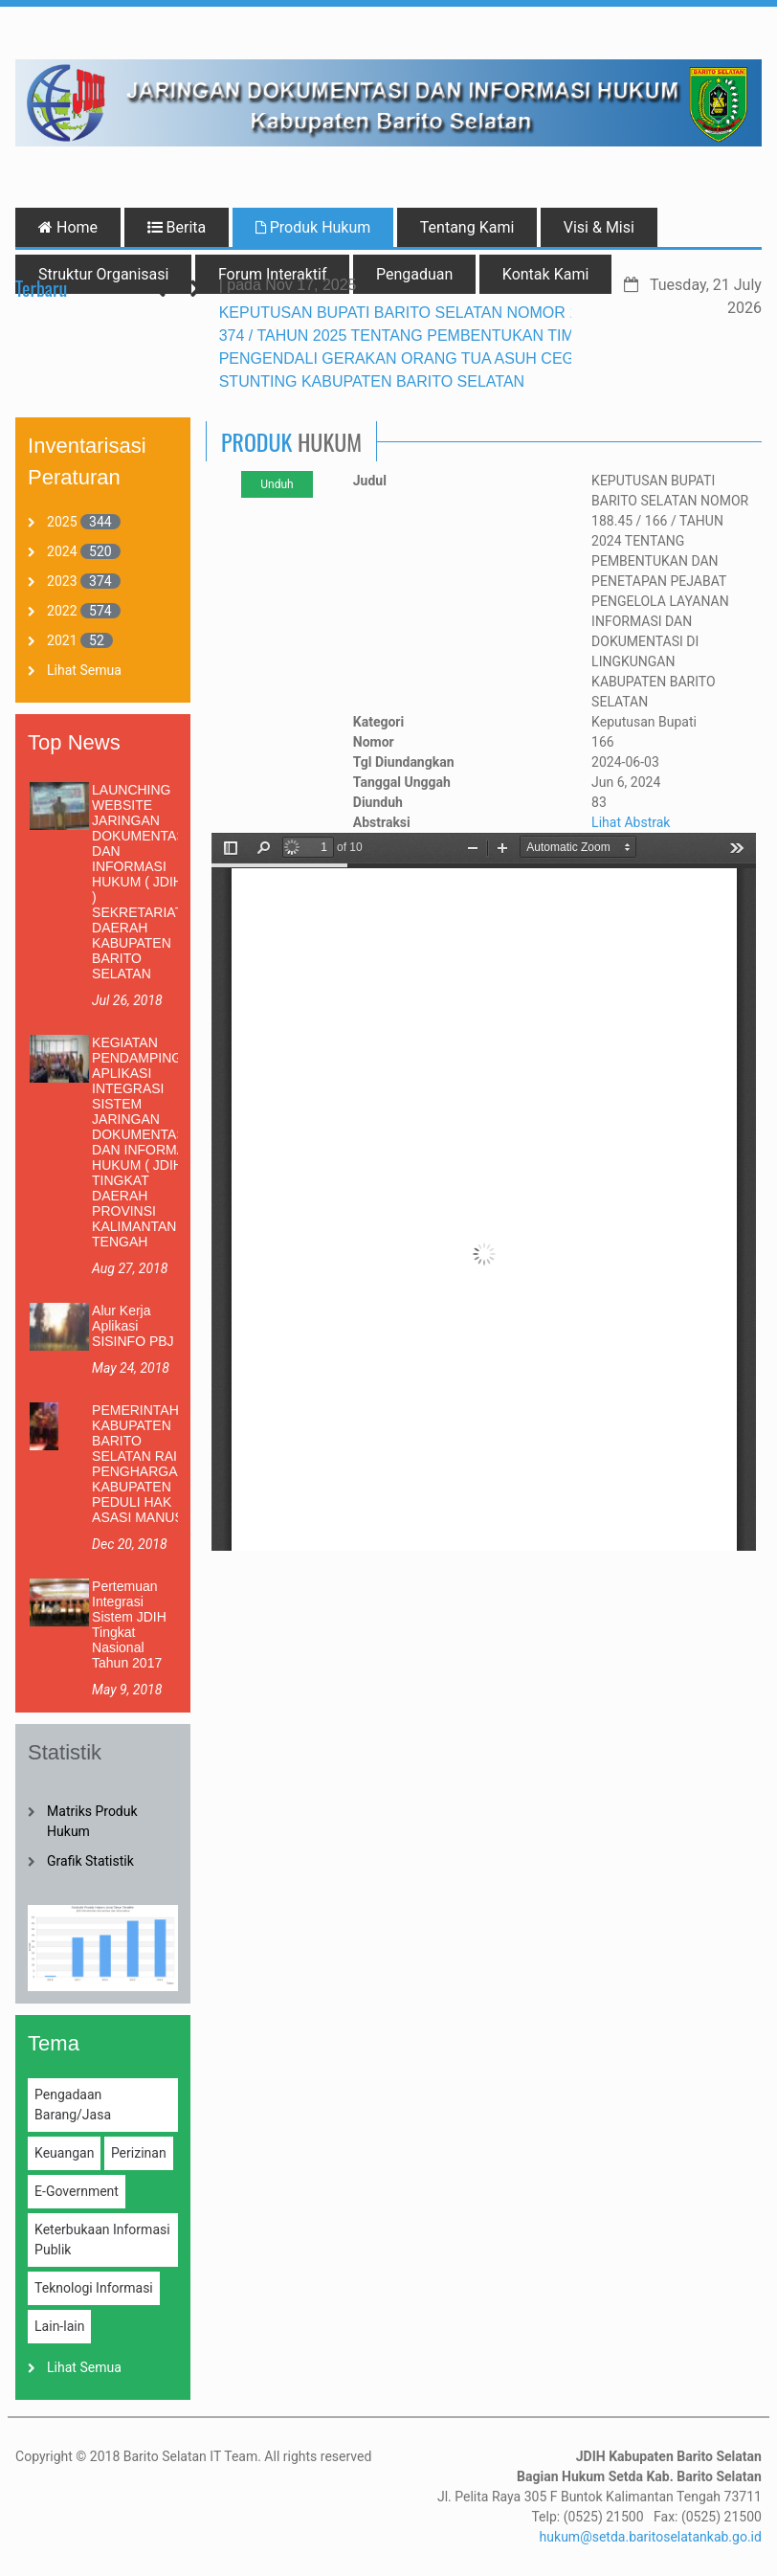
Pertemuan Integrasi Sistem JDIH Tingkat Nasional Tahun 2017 (129, 1624)
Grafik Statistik (90, 1861)
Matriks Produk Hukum (92, 1821)
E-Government (76, 2191)
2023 (62, 581)
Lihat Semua (84, 670)
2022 (62, 610)
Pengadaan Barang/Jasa (72, 2104)
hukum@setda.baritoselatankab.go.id (651, 2536)
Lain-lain (59, 2326)
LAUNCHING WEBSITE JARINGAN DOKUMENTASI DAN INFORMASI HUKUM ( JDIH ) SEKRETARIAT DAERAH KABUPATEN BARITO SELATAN (140, 881)
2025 (62, 521)
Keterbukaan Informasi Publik (102, 2239)
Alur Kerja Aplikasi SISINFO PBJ (133, 1326)
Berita (177, 227)
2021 (62, 640)
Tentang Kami (467, 227)
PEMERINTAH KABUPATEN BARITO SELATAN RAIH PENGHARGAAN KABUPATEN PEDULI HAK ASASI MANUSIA (144, 1463)
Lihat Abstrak (630, 822)
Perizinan (138, 2153)
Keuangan (64, 2153)
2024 (62, 551)
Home (68, 227)
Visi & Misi (599, 227)
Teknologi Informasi (93, 2288)
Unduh (276, 484)
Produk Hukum (313, 227)
